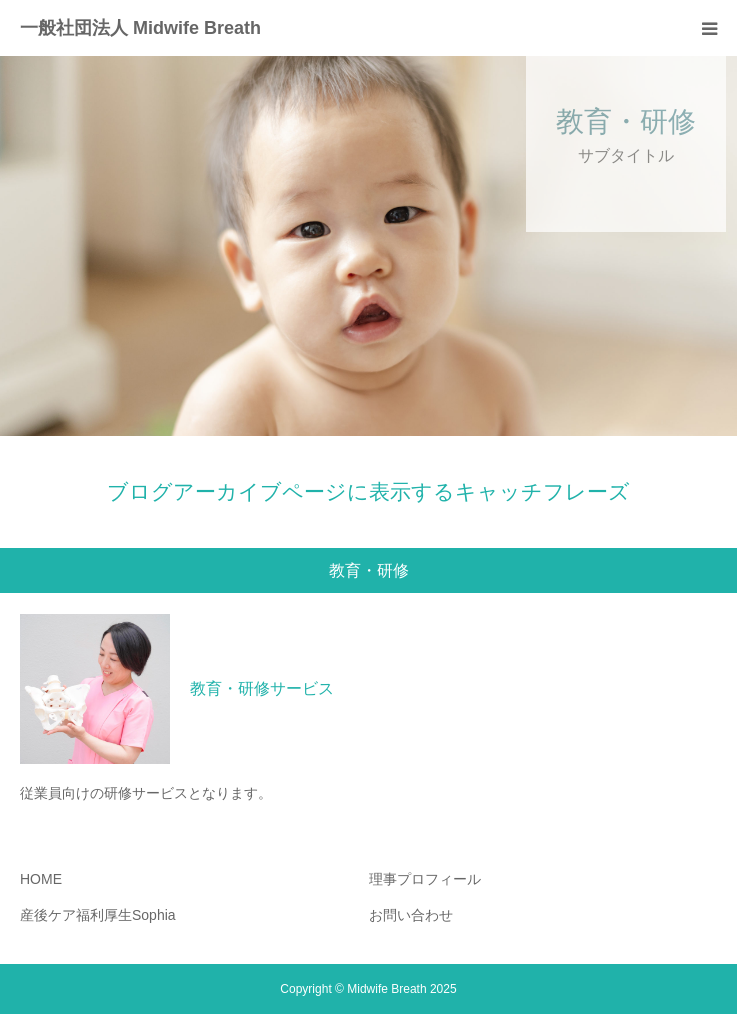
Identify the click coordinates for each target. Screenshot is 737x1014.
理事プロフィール (425, 879)
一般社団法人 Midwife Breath (140, 28)
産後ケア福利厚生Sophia (98, 915)
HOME (41, 879)
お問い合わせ (411, 915)
